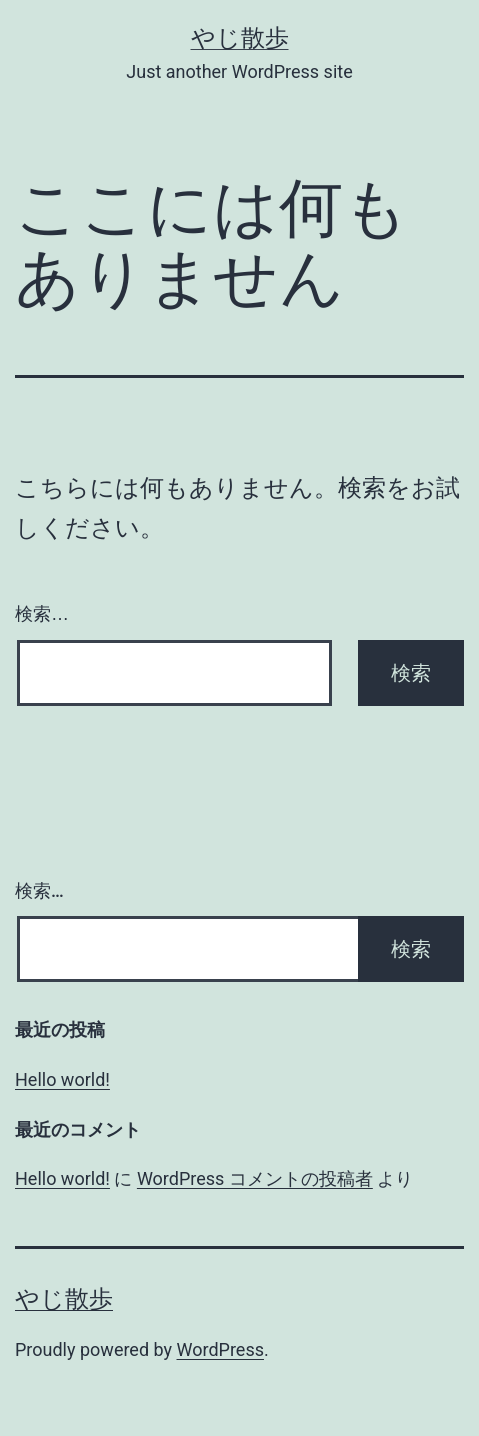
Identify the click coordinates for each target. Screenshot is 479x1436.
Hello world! (62, 1079)
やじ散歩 (240, 38)
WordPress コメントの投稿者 (255, 1178)
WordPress (220, 1349)
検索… (42, 614)
